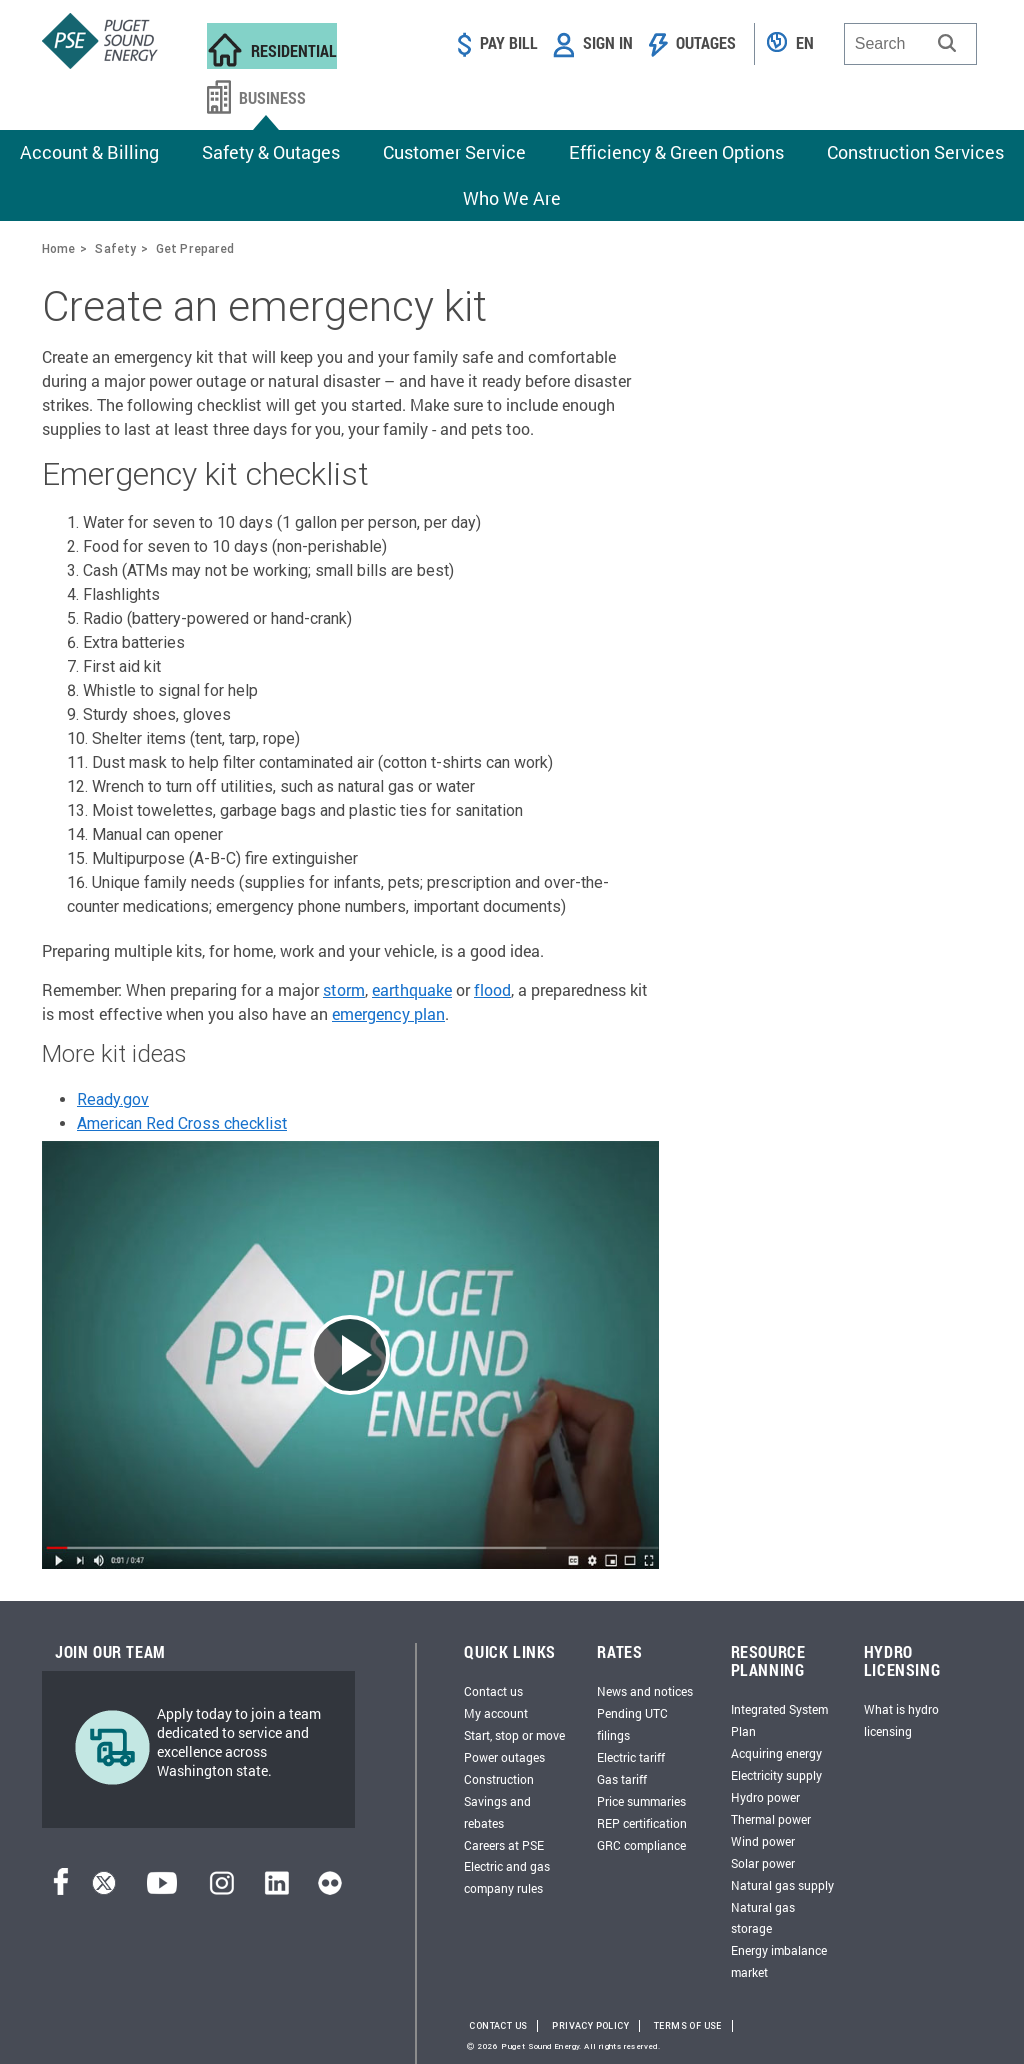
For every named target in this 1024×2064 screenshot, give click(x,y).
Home (58, 248)
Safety (115, 248)
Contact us (493, 1691)
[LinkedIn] (276, 1889)
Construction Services (915, 152)
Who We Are (512, 198)
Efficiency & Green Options (676, 152)
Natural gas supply (782, 1885)
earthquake (412, 989)
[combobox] (910, 44)
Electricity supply (776, 1775)
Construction (499, 1779)
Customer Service (454, 152)
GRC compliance (641, 1845)
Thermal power (771, 1819)
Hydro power (765, 1797)
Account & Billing (89, 152)
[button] (947, 43)
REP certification (642, 1823)
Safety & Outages (271, 152)
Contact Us (498, 2026)
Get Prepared (195, 248)
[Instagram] (222, 1889)
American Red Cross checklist (182, 1123)
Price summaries (641, 1801)
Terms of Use (688, 2026)
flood (492, 989)
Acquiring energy (776, 1753)
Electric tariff (631, 1757)
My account (496, 1713)
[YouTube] (162, 1889)
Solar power (763, 1863)
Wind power (763, 1841)
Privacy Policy (590, 2026)
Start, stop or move (514, 1735)
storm (344, 989)
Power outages (504, 1757)
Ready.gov (113, 1099)
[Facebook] (61, 1889)
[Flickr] (330, 1889)
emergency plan (388, 1013)
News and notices (645, 1691)
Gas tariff (622, 1779)
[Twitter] (104, 1889)
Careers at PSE (504, 1845)
